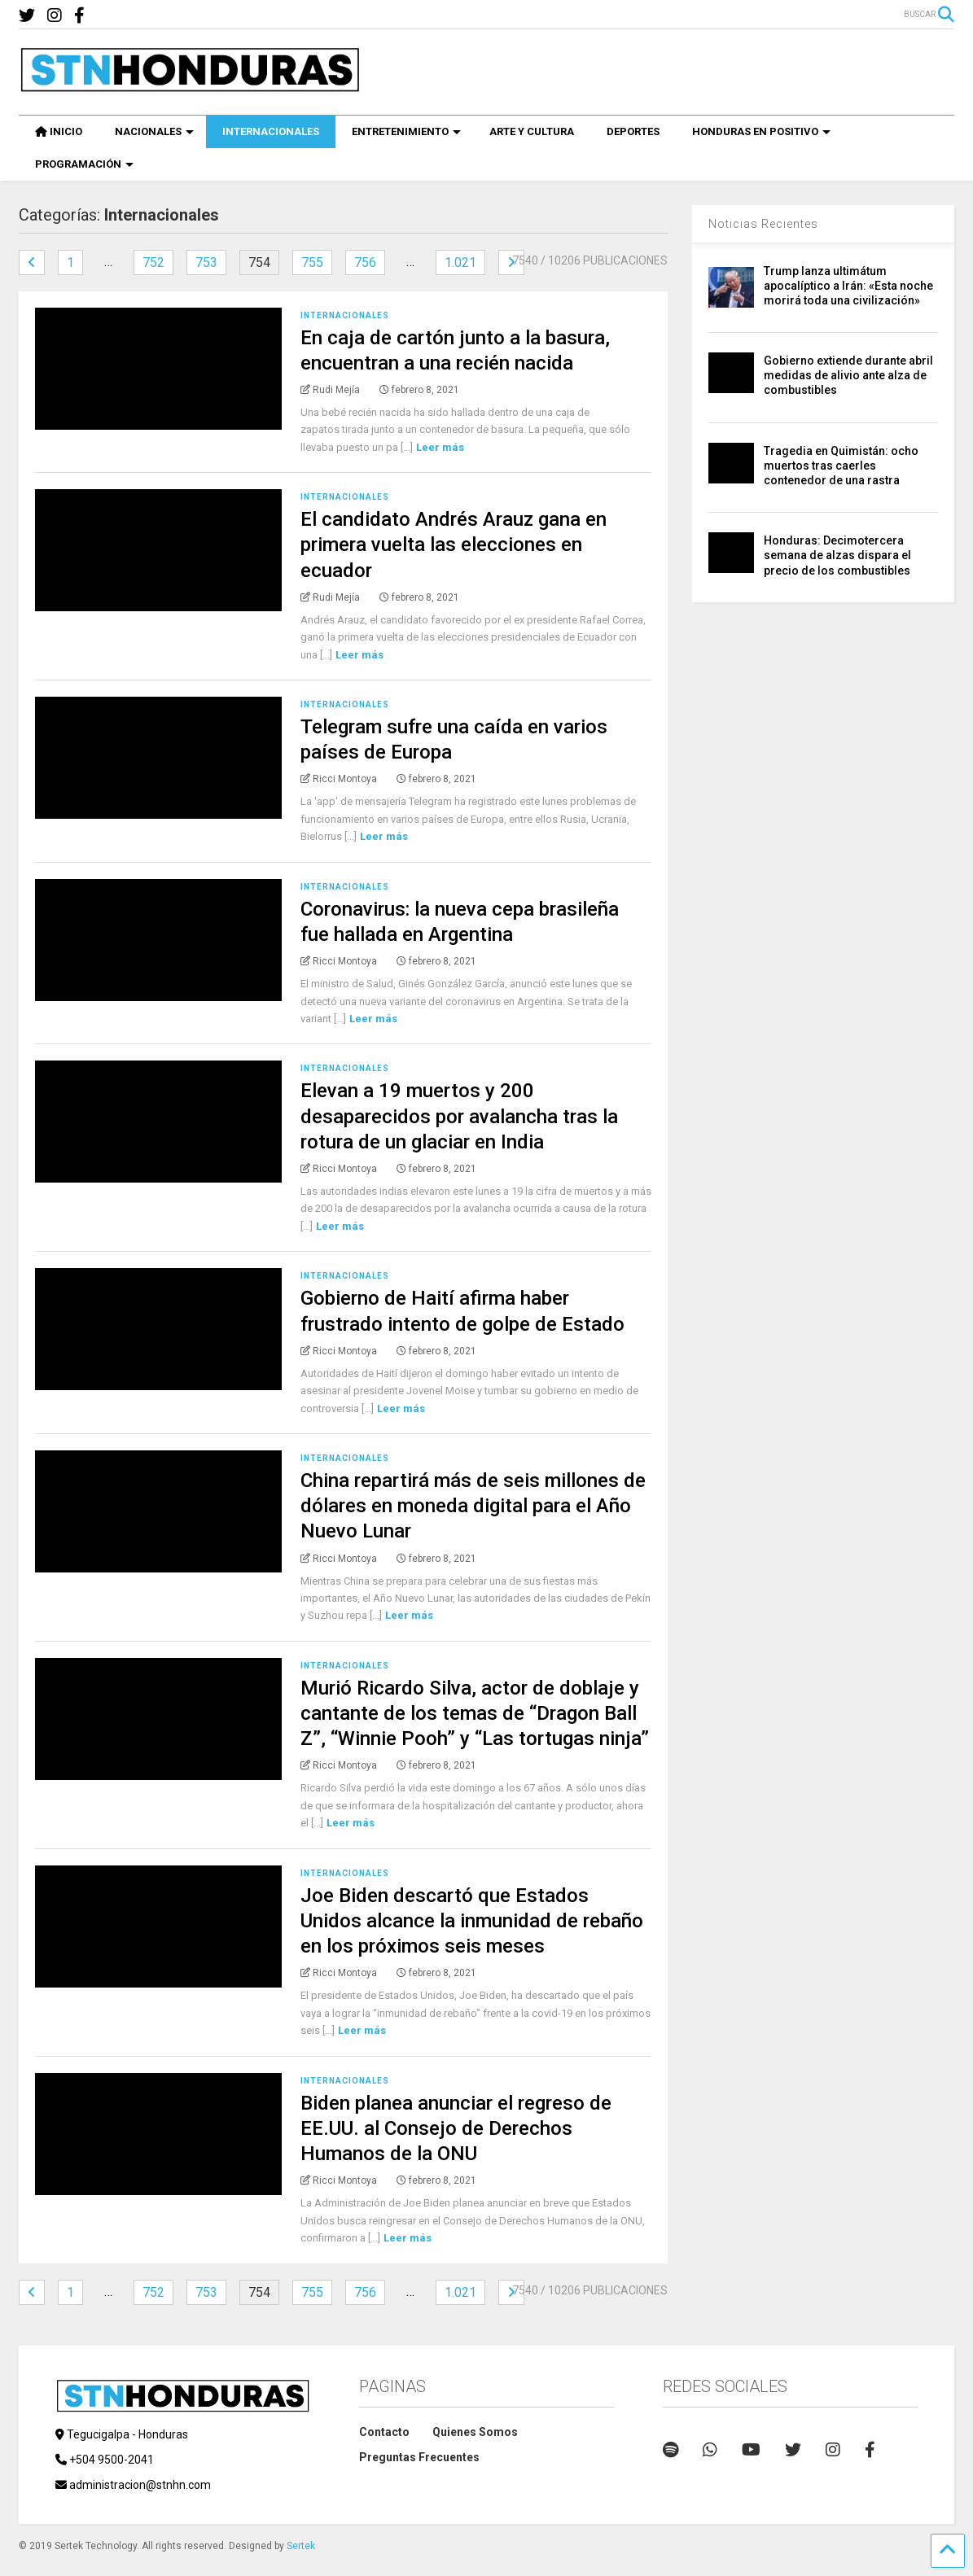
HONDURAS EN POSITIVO (761, 131)
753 (206, 262)
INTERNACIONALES (270, 131)
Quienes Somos (475, 2431)
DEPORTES (633, 131)
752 (153, 262)
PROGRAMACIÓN (84, 164)
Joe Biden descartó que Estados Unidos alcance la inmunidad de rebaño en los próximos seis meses (471, 1920)
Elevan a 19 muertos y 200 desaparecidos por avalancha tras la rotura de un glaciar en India (459, 1115)
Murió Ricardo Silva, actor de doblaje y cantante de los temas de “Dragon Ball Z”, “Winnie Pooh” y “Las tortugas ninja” (474, 1713)
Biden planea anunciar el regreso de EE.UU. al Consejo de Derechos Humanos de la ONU (455, 2128)
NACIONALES (154, 131)
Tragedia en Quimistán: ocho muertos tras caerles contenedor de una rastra (841, 465)
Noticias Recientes (763, 223)
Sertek (301, 2546)
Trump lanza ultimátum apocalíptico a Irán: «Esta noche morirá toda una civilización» (848, 286)
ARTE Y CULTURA (531, 131)
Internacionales (344, 315)
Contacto (384, 2431)
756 (365, 262)
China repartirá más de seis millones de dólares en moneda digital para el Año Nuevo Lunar (473, 1505)
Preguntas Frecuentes (419, 2457)
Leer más (440, 447)
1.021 (460, 262)
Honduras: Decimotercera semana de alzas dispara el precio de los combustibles (837, 555)
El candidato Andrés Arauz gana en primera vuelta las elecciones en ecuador (453, 544)
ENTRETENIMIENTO (406, 131)
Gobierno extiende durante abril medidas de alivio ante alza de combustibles (848, 375)
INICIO (58, 131)
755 (312, 262)
